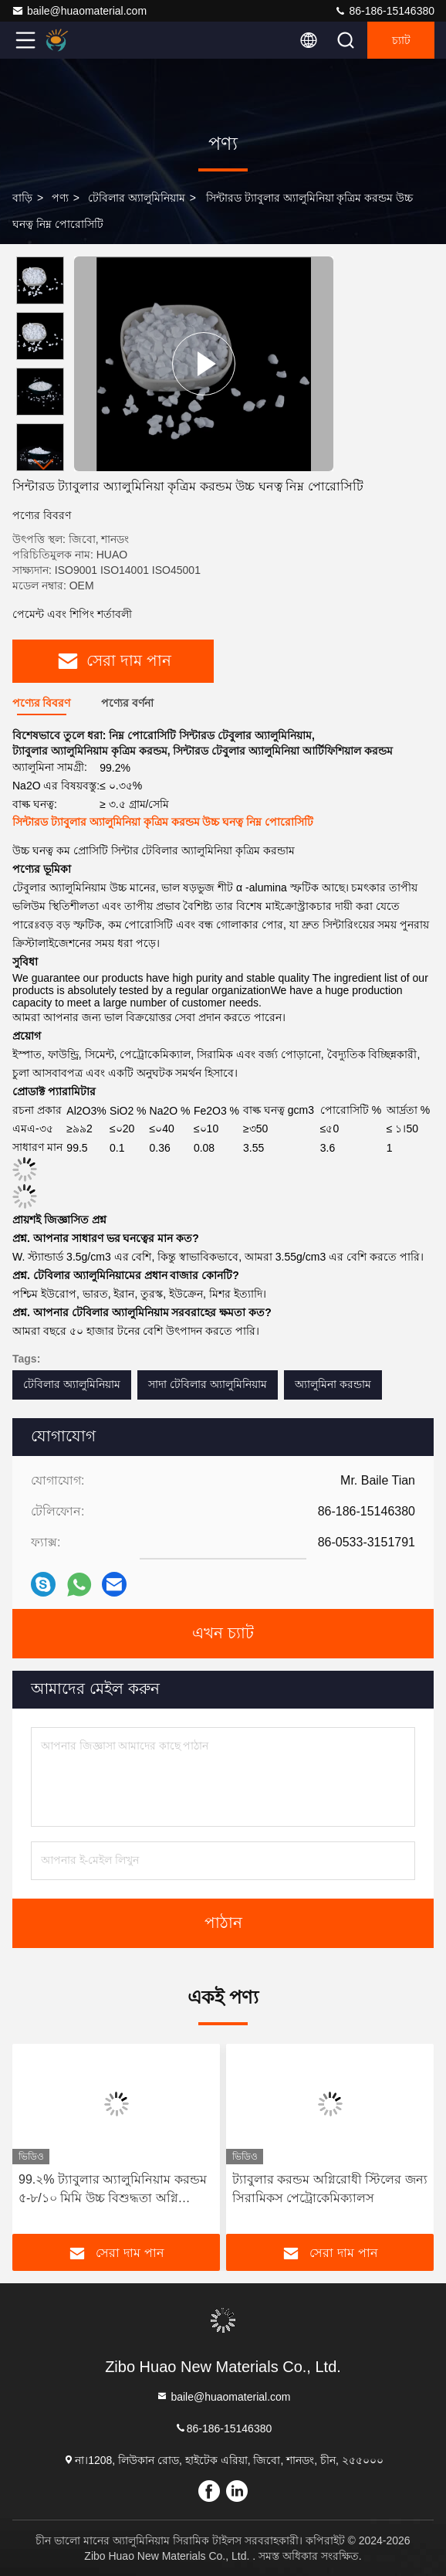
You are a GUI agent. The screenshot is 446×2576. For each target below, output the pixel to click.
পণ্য (60, 198)
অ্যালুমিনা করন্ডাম (333, 1384)
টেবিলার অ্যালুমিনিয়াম (136, 198)
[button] (44, 464)
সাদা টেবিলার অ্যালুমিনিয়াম (207, 1384)
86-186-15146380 (384, 11)
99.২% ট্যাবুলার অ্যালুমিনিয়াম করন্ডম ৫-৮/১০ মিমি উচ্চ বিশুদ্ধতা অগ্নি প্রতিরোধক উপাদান (113, 2190)
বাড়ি (22, 198)
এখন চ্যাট (223, 1633)
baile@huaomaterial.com (79, 11)
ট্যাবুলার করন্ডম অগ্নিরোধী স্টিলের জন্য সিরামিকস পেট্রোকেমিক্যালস (329, 2188)
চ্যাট (401, 40)
